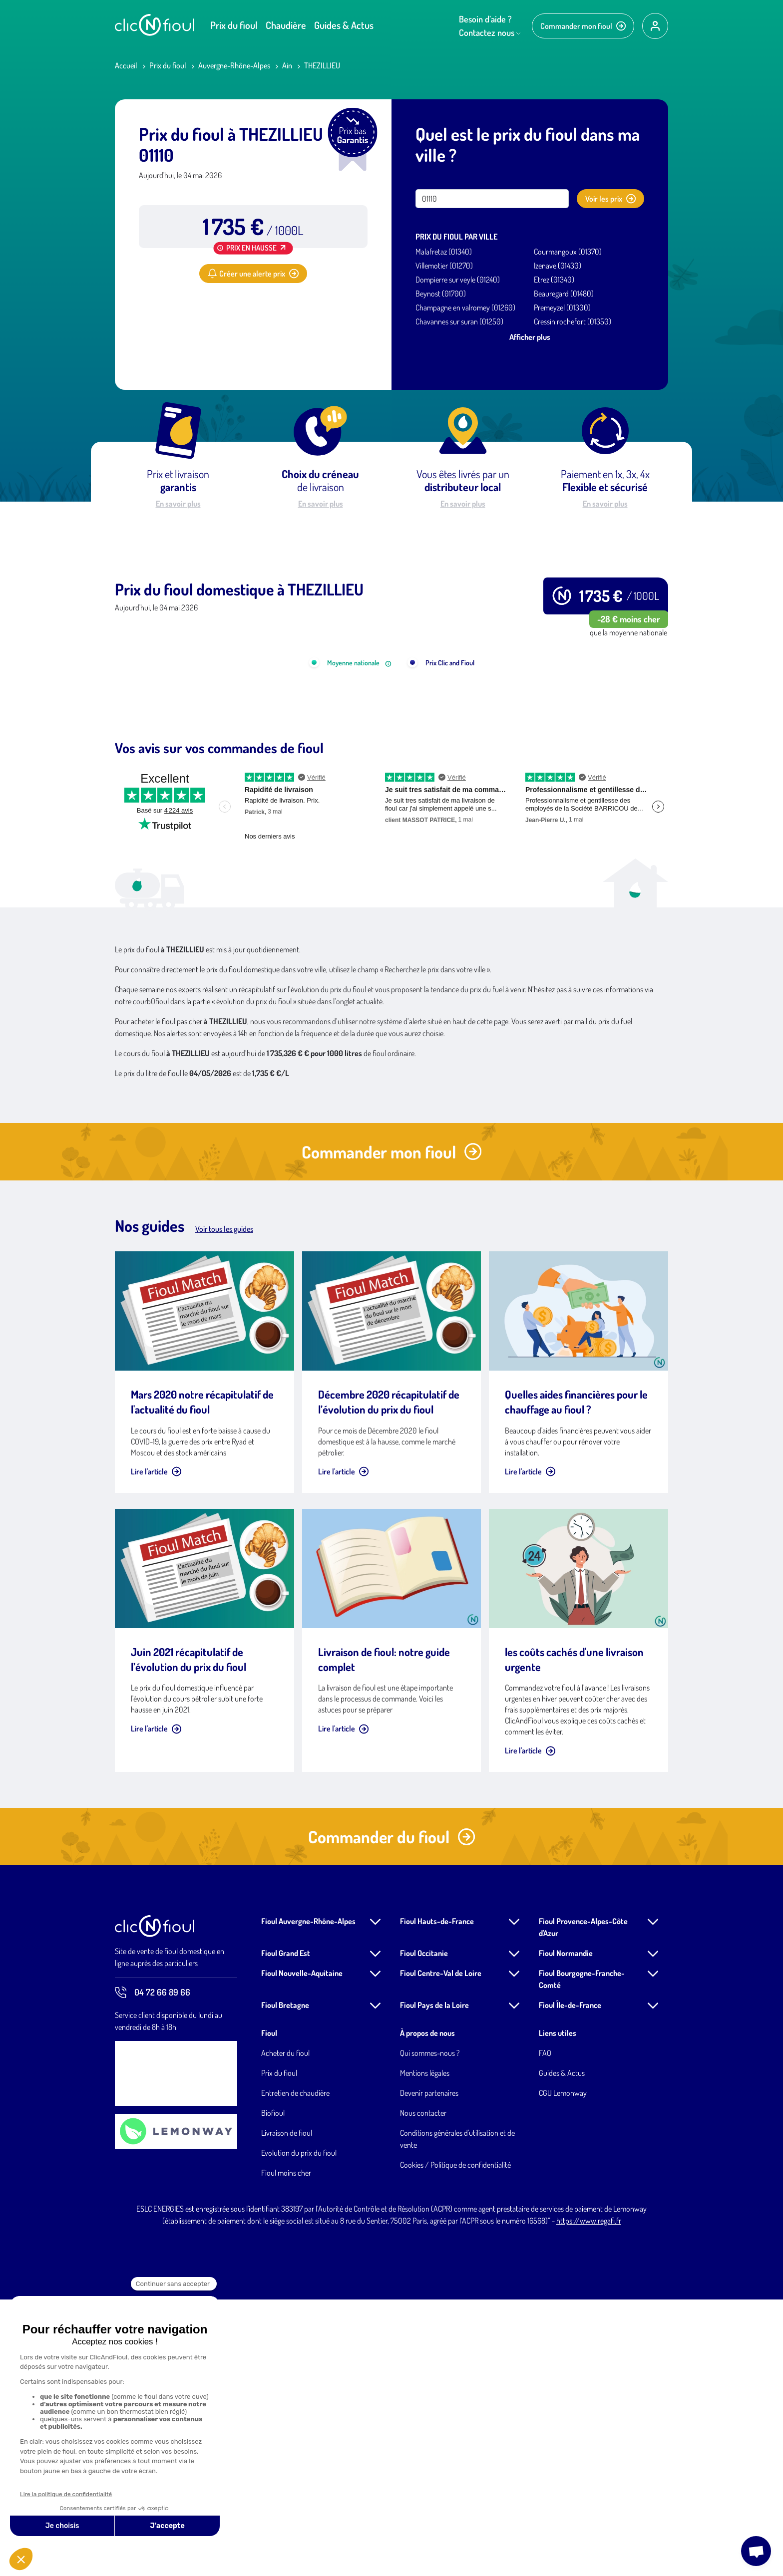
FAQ (545, 2329)
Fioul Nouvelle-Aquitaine (302, 2250)
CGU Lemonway (563, 2369)
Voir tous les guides (224, 1505)
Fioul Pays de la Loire (434, 2282)
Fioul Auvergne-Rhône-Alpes (308, 2198)
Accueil (126, 65)
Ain (287, 65)
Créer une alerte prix (253, 274)
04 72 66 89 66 (152, 2269)
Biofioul (273, 2389)
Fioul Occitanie (424, 2230)
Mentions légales (424, 2349)
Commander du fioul (391, 2113)
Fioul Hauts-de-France (437, 2198)
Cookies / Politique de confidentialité (455, 2441)
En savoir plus (178, 504)
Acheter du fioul (285, 2329)
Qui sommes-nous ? (429, 2329)
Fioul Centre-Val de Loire (440, 2250)
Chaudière (286, 24)
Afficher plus (529, 337)
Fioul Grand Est (285, 2230)
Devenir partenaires (429, 2369)
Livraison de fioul (286, 2409)
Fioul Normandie (566, 2230)
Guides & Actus (344, 24)
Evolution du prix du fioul (299, 2429)
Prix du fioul (234, 24)
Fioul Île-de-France (570, 2282)
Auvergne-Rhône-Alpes (234, 65)
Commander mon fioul (583, 26)
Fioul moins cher (286, 2449)
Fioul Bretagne (285, 2282)
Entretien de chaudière (295, 2369)
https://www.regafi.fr (588, 2497)
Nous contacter (423, 2389)
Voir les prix (610, 199)
